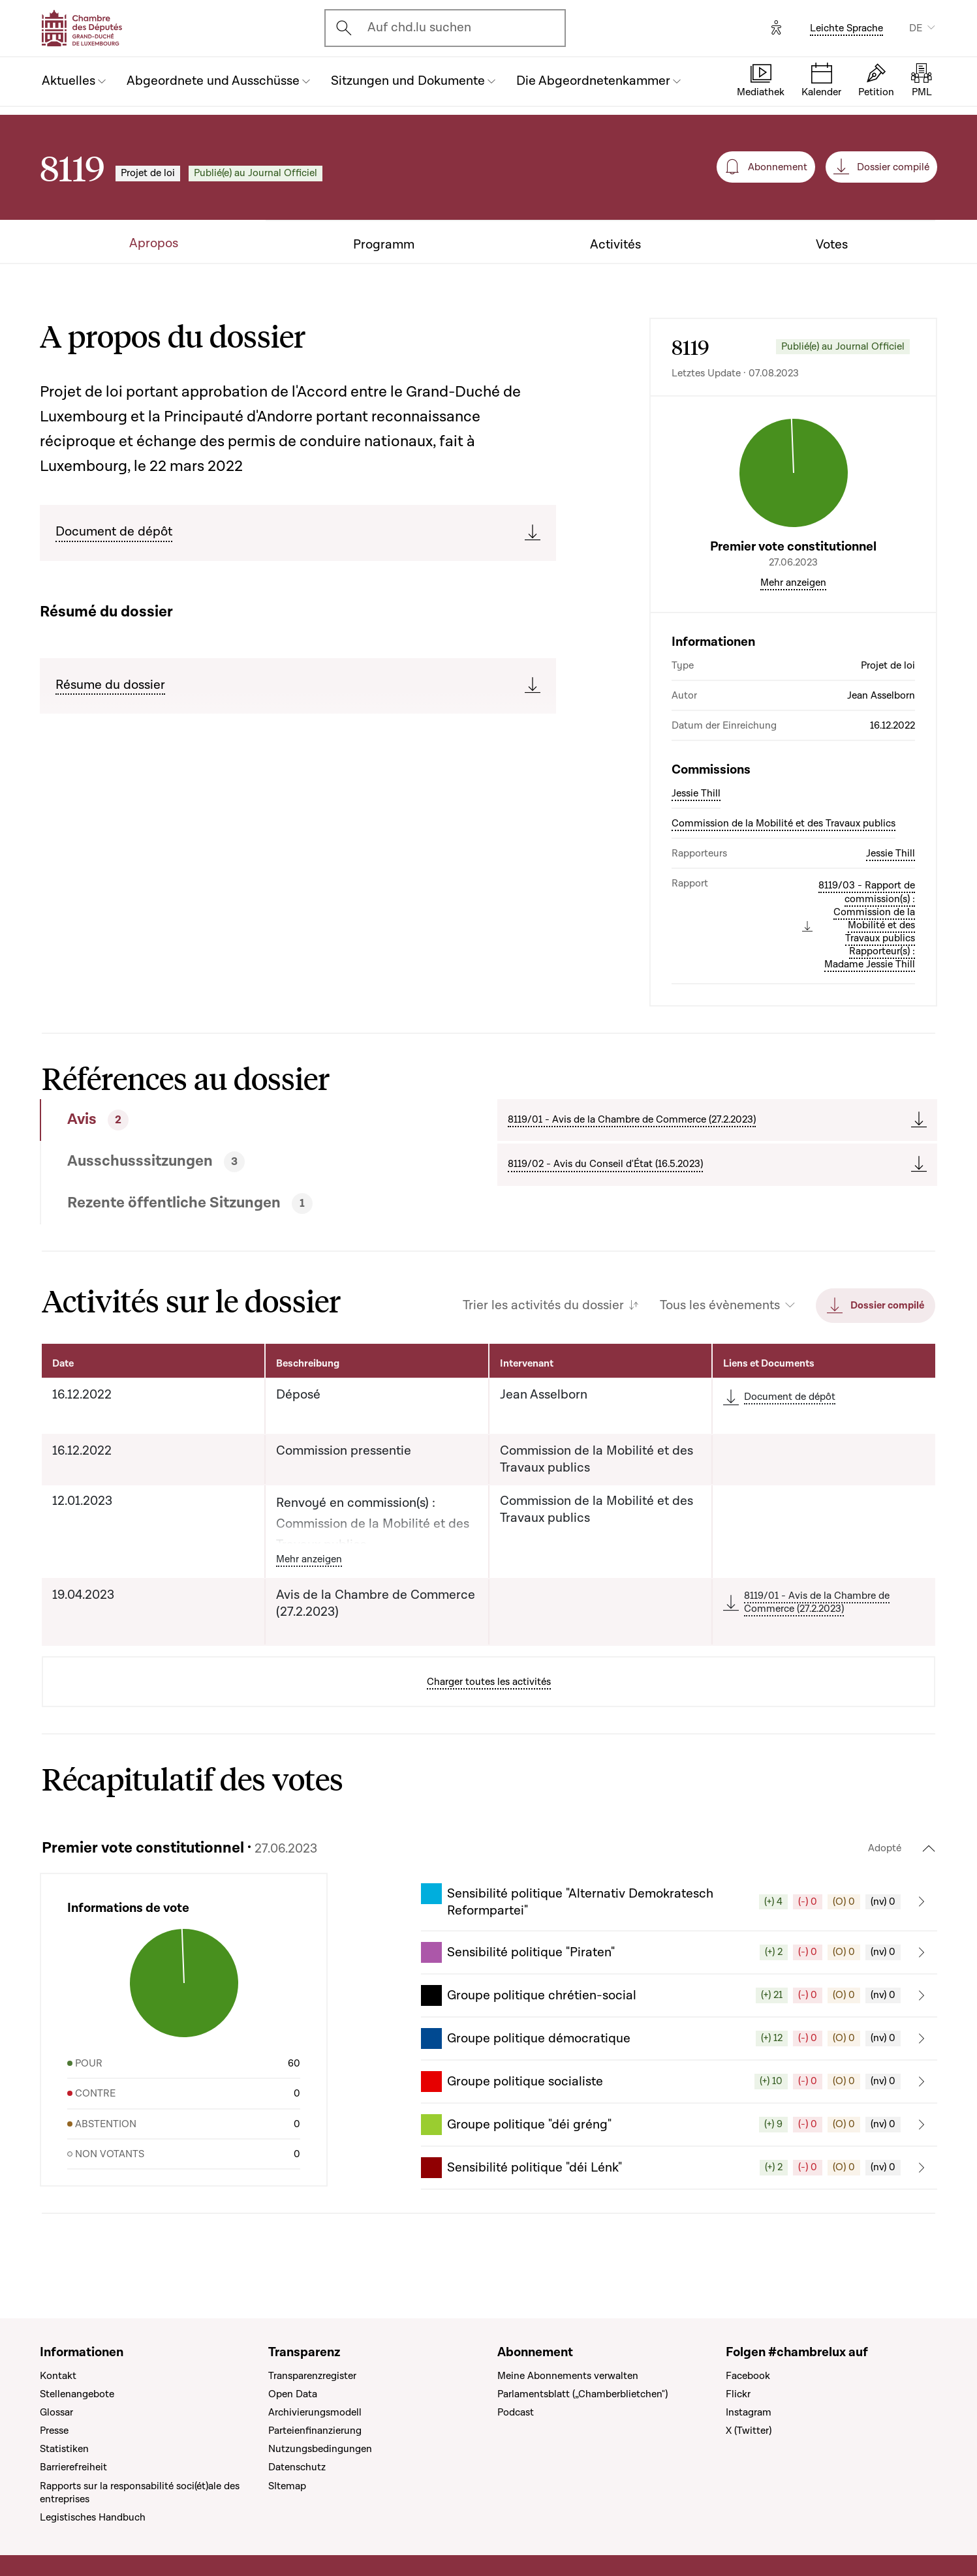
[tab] (222, 1120)
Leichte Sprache (846, 28)
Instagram (748, 2412)
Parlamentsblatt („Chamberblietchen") (582, 2394)
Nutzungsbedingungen (320, 2448)
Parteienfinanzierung (315, 2430)
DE (915, 28)
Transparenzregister (312, 2375)
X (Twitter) (748, 2430)
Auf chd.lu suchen (419, 27)
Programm (383, 245)
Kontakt (58, 2375)
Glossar (56, 2412)
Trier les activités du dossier (543, 1305)
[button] (679, 1901)
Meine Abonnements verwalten (567, 2375)
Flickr (738, 2394)
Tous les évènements (720, 1305)
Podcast (515, 2412)
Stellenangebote (77, 2394)
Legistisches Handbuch (93, 2517)
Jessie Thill (696, 793)
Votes (832, 245)
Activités (615, 245)
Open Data (292, 2394)
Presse (54, 2430)
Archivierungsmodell (315, 2412)
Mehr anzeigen (793, 582)
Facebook (748, 2375)
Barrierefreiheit (73, 2467)
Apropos (153, 243)
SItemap (287, 2486)
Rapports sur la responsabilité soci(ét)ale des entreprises (140, 2492)
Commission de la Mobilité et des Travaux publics (783, 823)
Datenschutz (297, 2467)
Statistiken (64, 2448)
